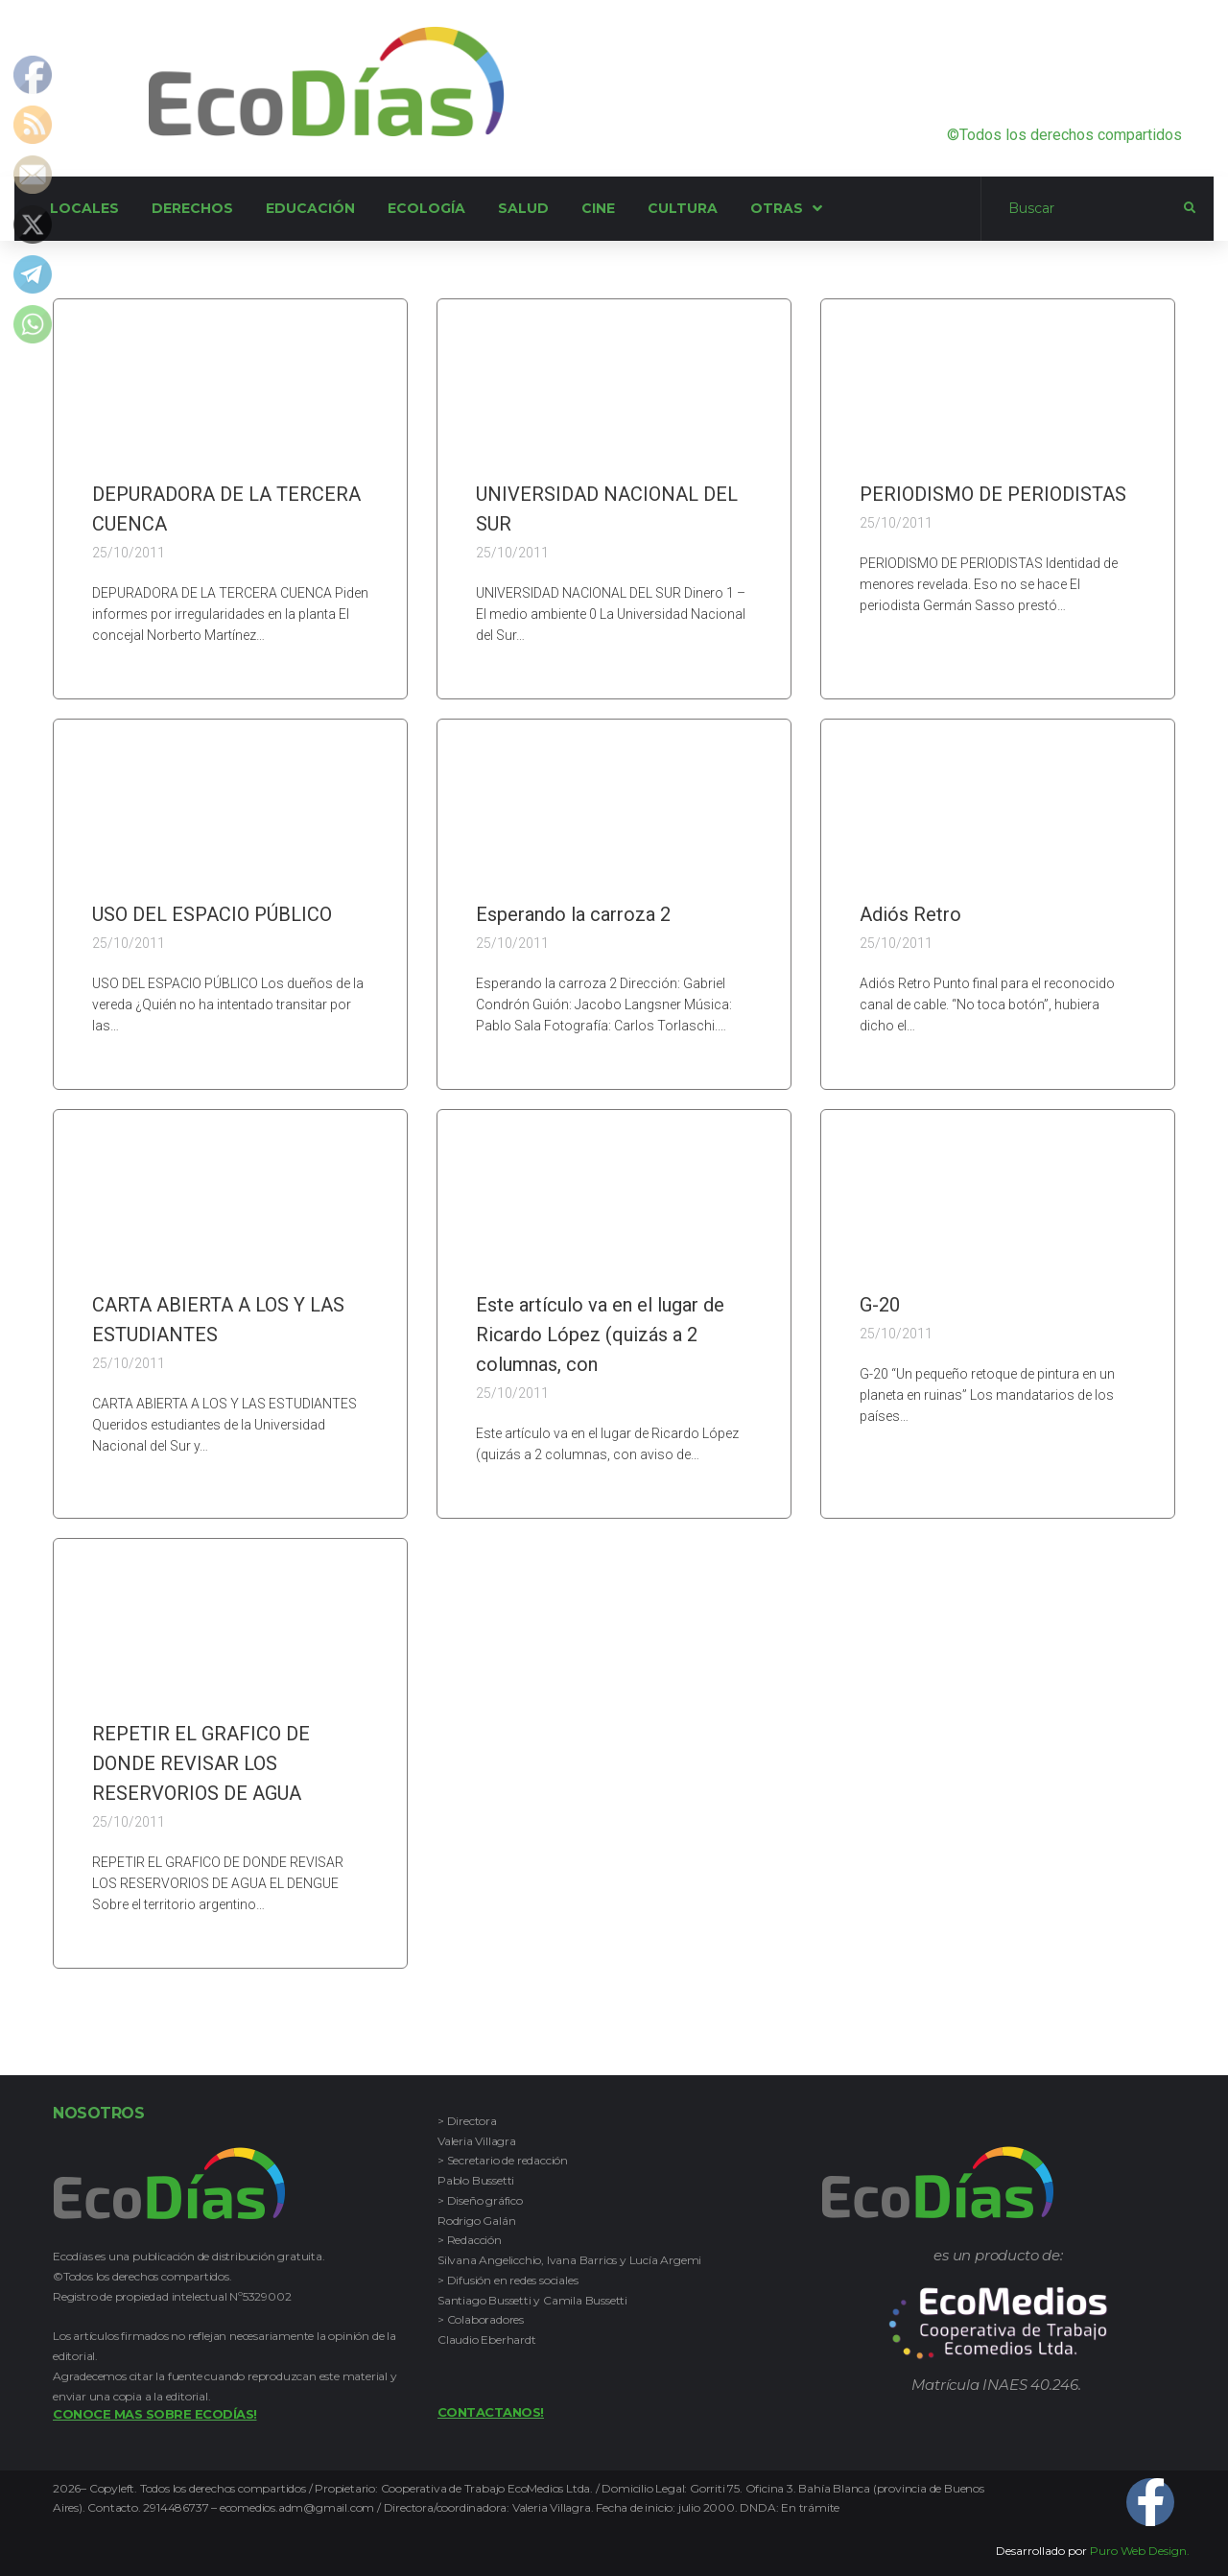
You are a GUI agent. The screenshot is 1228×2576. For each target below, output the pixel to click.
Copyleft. (114, 2488)
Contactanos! (490, 2412)
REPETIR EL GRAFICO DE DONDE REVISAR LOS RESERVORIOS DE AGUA (201, 1763)
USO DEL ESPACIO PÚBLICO (212, 914)
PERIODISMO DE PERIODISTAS (993, 494)
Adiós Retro (910, 914)
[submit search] (1189, 208)
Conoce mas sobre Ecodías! (155, 2414)
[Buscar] (1082, 209)
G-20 (880, 1304)
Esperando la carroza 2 (573, 914)
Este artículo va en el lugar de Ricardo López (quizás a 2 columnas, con (600, 1334)
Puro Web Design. (1140, 2550)
